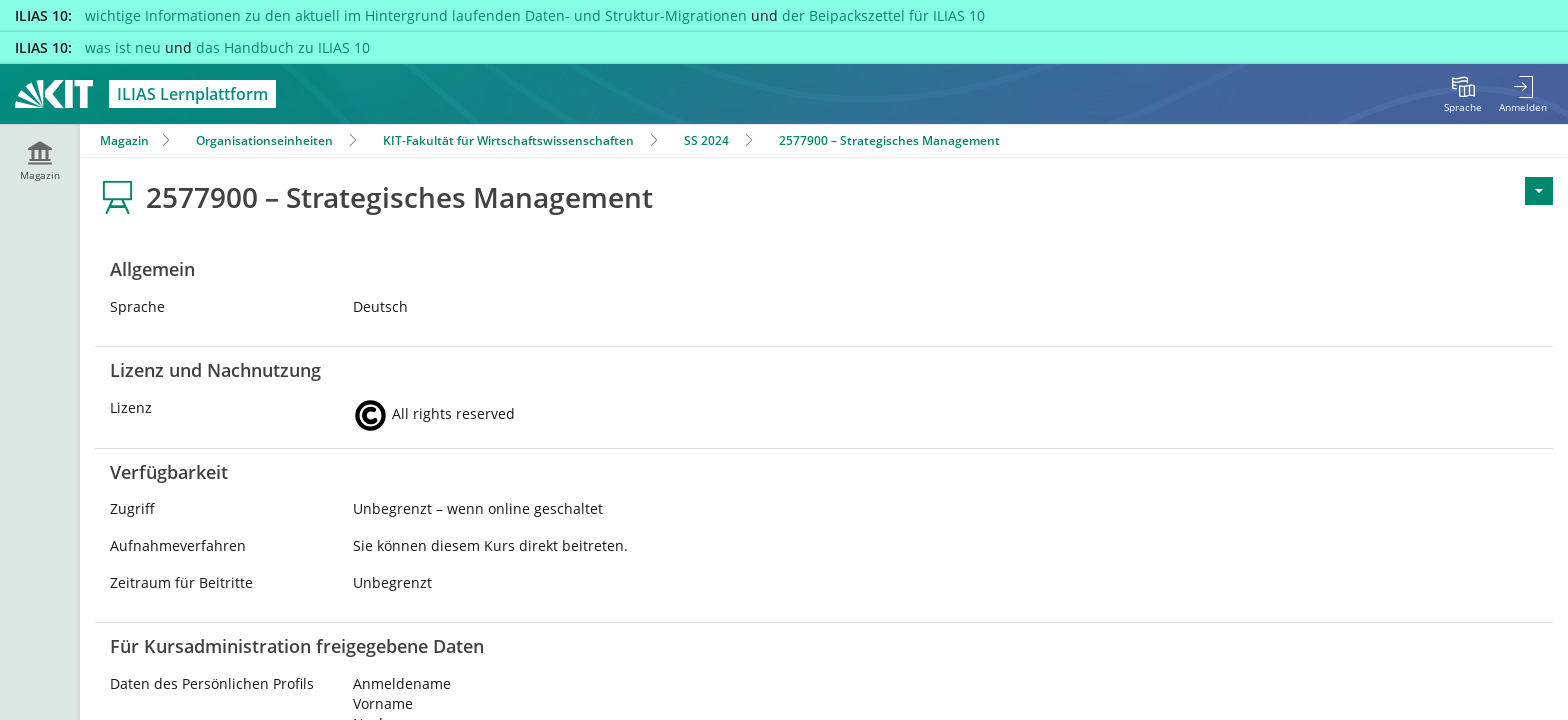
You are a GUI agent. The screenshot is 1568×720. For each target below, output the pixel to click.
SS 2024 (706, 140)
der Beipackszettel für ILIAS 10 (883, 15)
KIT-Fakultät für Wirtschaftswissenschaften (508, 140)
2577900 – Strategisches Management (889, 140)
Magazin (124, 140)
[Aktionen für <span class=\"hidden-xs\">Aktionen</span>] (1539, 191)
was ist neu (123, 47)
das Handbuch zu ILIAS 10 (283, 47)
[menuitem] (1463, 94)
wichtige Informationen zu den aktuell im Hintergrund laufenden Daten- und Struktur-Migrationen (416, 15)
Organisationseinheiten (264, 140)
